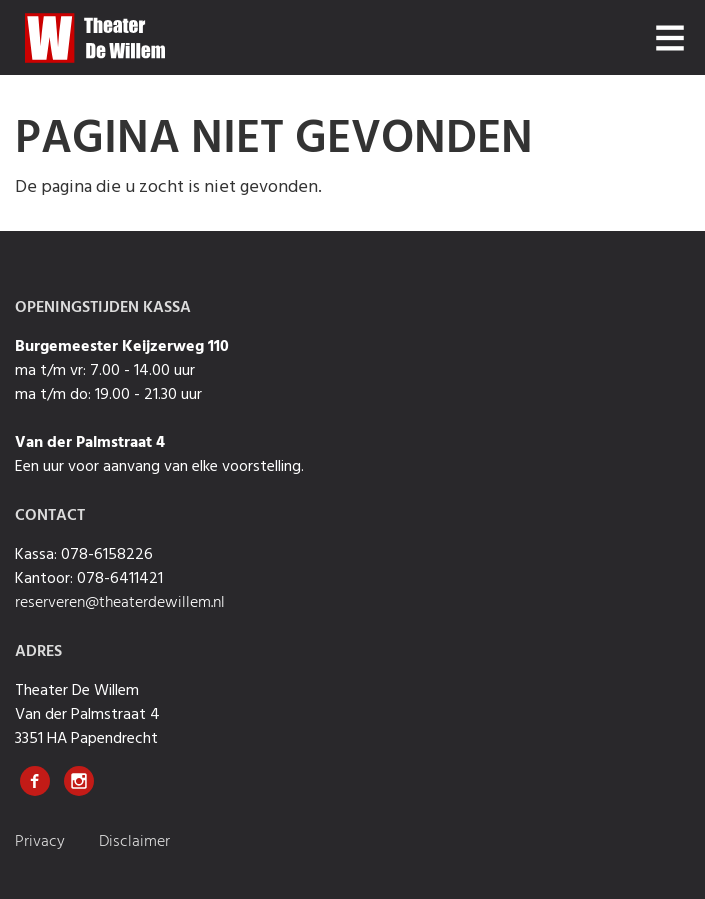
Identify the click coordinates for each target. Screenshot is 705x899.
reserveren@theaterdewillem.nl (120, 603)
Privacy (42, 842)
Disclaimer (134, 842)
